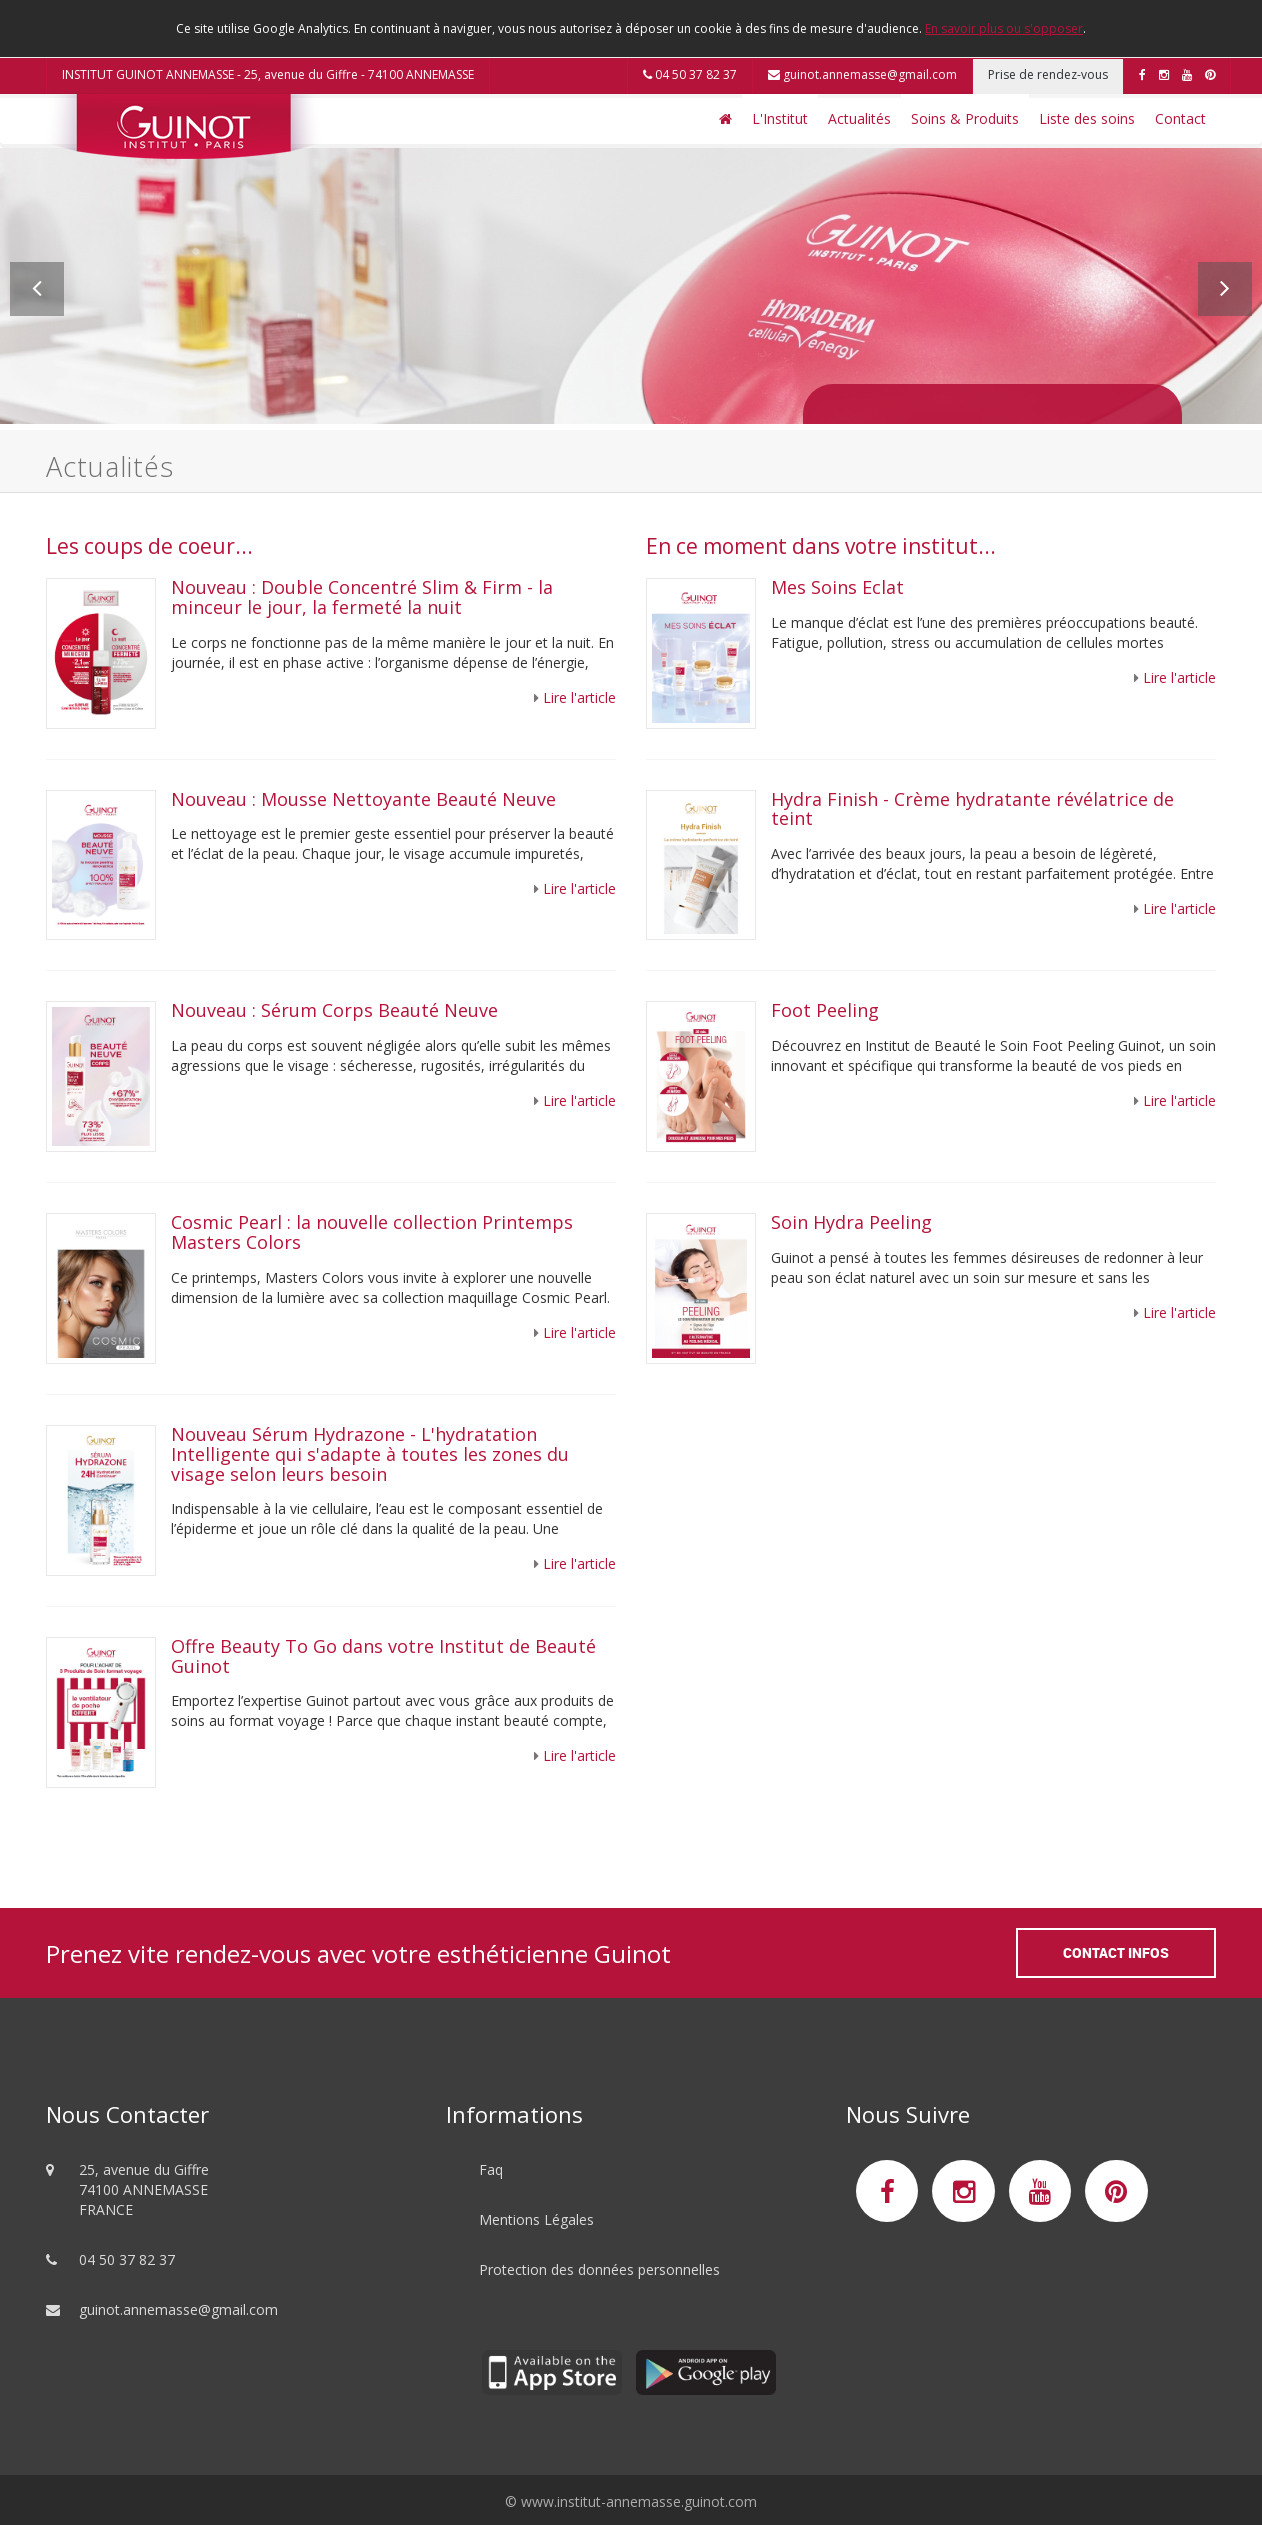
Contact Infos (1116, 1952)
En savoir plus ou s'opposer (1004, 28)
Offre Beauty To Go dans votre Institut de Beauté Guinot (383, 1656)
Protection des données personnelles (599, 2269)
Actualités (859, 118)
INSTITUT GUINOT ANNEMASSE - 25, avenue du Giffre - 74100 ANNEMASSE (268, 74)
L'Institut (780, 118)
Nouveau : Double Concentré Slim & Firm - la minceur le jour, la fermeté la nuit (362, 597)
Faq (491, 2169)
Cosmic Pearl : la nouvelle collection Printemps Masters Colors (372, 1232)
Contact (1180, 118)
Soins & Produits (965, 118)
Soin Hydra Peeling (854, 1222)
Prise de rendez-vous (1048, 74)
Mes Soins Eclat (837, 587)
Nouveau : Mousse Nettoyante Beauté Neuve (363, 799)
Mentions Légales (536, 2219)
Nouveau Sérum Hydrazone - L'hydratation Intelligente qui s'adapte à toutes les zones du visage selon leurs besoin (370, 1454)
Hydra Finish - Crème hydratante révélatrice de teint (972, 809)
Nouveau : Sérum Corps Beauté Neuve (334, 1010)
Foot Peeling (825, 1010)
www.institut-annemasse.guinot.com (639, 2501)
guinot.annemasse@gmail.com (862, 74)
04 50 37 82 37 (690, 74)
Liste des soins (1087, 118)
